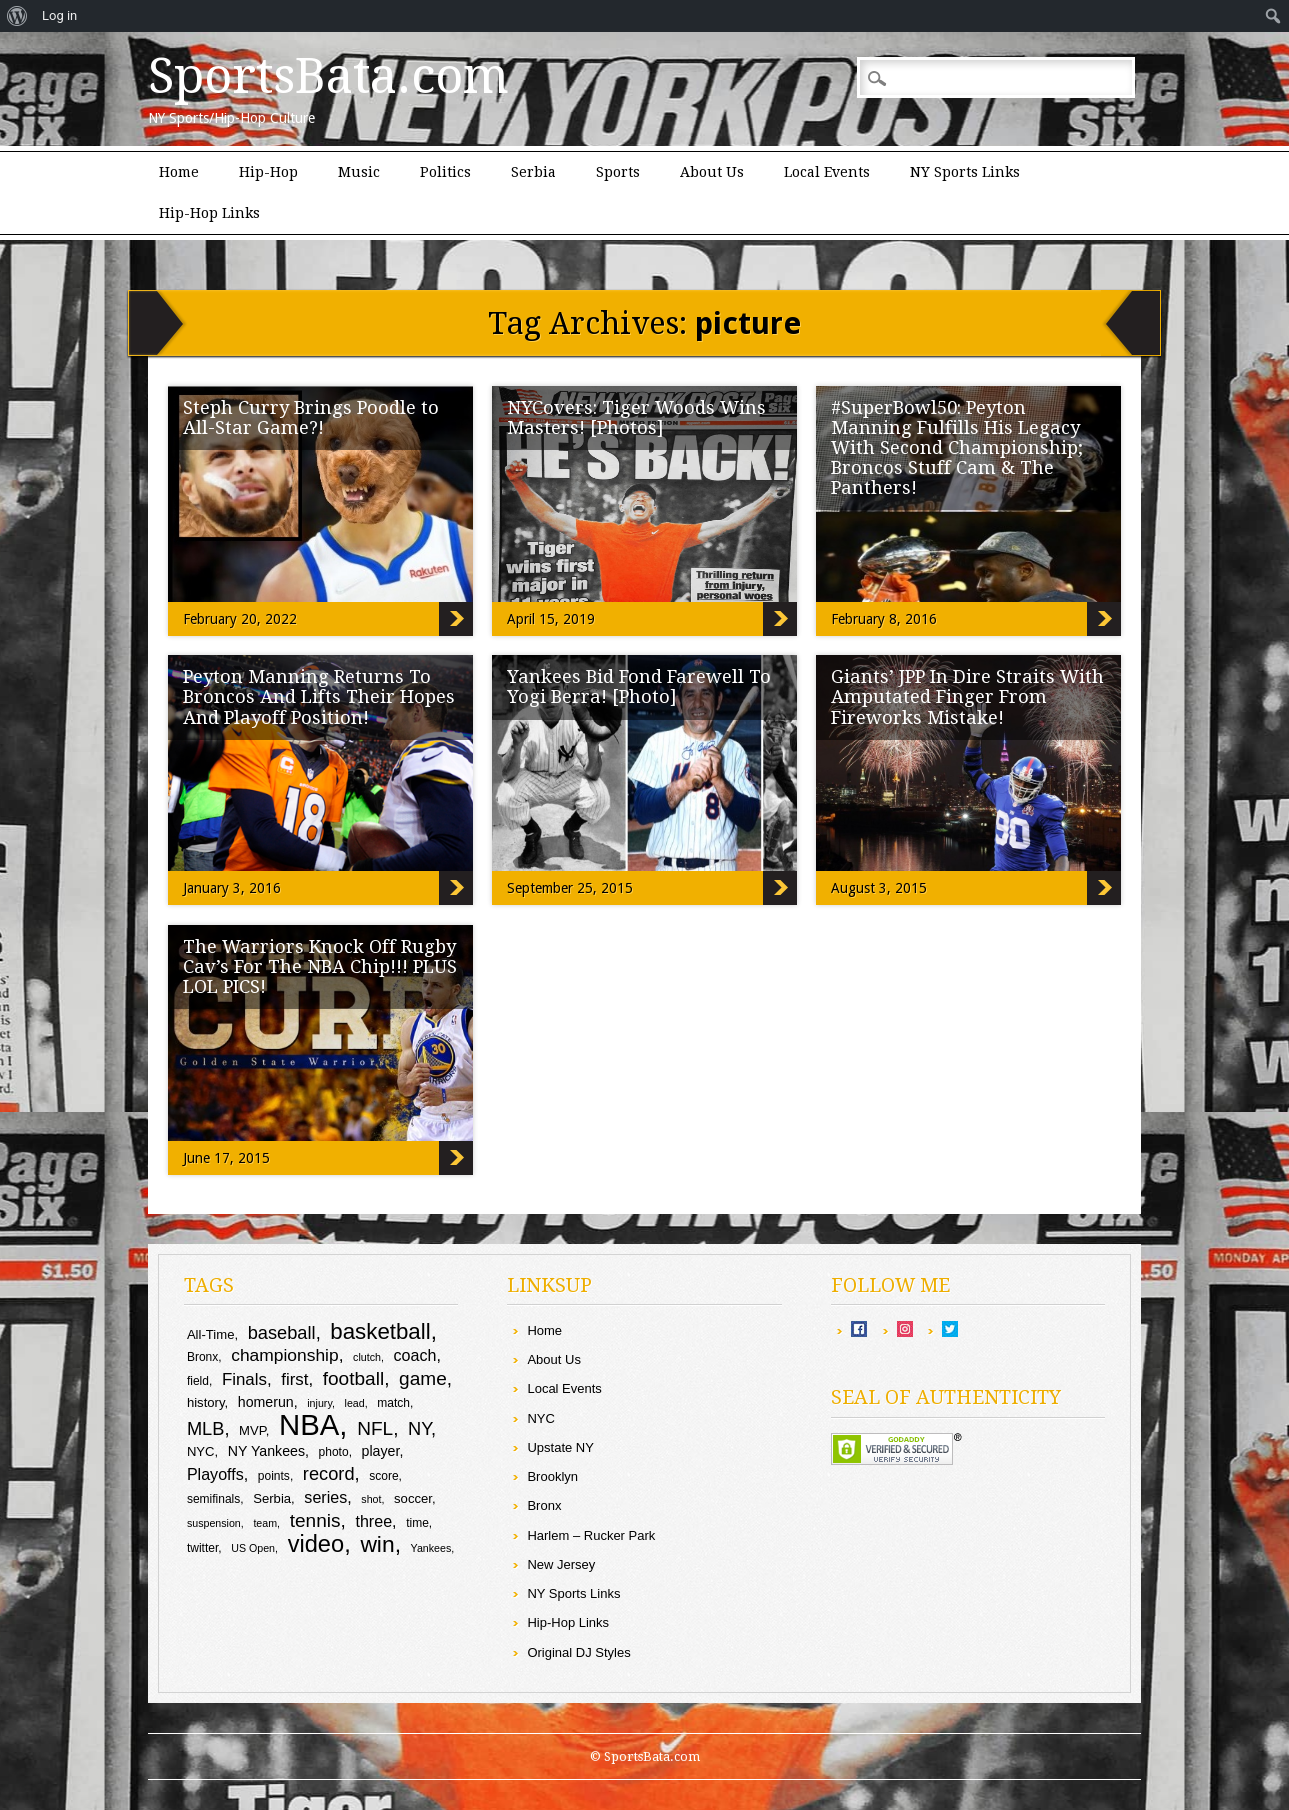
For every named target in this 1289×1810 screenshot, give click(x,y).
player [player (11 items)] (381, 1451)
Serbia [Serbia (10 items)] (272, 1498)
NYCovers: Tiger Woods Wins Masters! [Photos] (636, 417)
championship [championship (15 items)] (284, 1355)
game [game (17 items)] (423, 1378)
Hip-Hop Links (209, 213)
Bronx (544, 1505)
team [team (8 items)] (265, 1523)
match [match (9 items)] (393, 1403)
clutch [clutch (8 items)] (367, 1357)
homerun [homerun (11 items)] (266, 1402)
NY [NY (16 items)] (419, 1428)
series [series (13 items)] (325, 1497)
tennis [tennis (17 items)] (315, 1520)
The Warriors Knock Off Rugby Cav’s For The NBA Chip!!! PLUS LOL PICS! (320, 966)
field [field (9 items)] (198, 1381)
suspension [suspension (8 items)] (214, 1523)
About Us (712, 172)
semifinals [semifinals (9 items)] (213, 1499)
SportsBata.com (328, 76)
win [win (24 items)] (377, 1544)
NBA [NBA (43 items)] (309, 1424)
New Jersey (561, 1564)
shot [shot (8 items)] (371, 1499)
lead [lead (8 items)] (355, 1403)
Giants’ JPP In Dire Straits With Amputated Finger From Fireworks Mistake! (967, 696)
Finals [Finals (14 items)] (244, 1379)
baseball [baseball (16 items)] (282, 1332)
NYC (540, 1418)
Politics (445, 172)
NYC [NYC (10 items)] (201, 1451)
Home (179, 172)
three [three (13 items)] (373, 1521)
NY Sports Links (965, 172)
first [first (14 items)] (294, 1379)
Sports (618, 172)
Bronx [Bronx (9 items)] (202, 1357)
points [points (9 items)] (274, 1476)
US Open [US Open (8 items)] (253, 1548)
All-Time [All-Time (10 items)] (211, 1334)
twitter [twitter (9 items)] (202, 1548)
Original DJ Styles (578, 1652)
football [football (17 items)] (353, 1378)
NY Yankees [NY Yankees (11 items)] (266, 1451)
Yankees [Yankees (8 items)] (431, 1548)
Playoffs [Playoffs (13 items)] (215, 1474)
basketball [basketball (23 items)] (380, 1331)
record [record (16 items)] (329, 1473)
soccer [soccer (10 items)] (413, 1498)
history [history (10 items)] (206, 1402)
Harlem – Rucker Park (591, 1535)
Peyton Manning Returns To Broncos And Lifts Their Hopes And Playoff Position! (319, 696)
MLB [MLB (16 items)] (206, 1428)
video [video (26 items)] (316, 1544)
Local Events (827, 172)
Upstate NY (560, 1447)
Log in (59, 15)
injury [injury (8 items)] (319, 1403)
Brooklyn (552, 1476)
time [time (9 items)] (417, 1523)
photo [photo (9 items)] (334, 1452)
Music (359, 172)
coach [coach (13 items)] (415, 1355)
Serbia (533, 172)
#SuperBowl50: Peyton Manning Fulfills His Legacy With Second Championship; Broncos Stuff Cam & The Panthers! (957, 447)
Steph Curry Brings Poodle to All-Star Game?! (311, 417)
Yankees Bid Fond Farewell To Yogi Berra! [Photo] (639, 686)
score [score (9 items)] (383, 1476)
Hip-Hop (268, 172)
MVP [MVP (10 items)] (252, 1430)
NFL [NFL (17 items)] (375, 1428)
